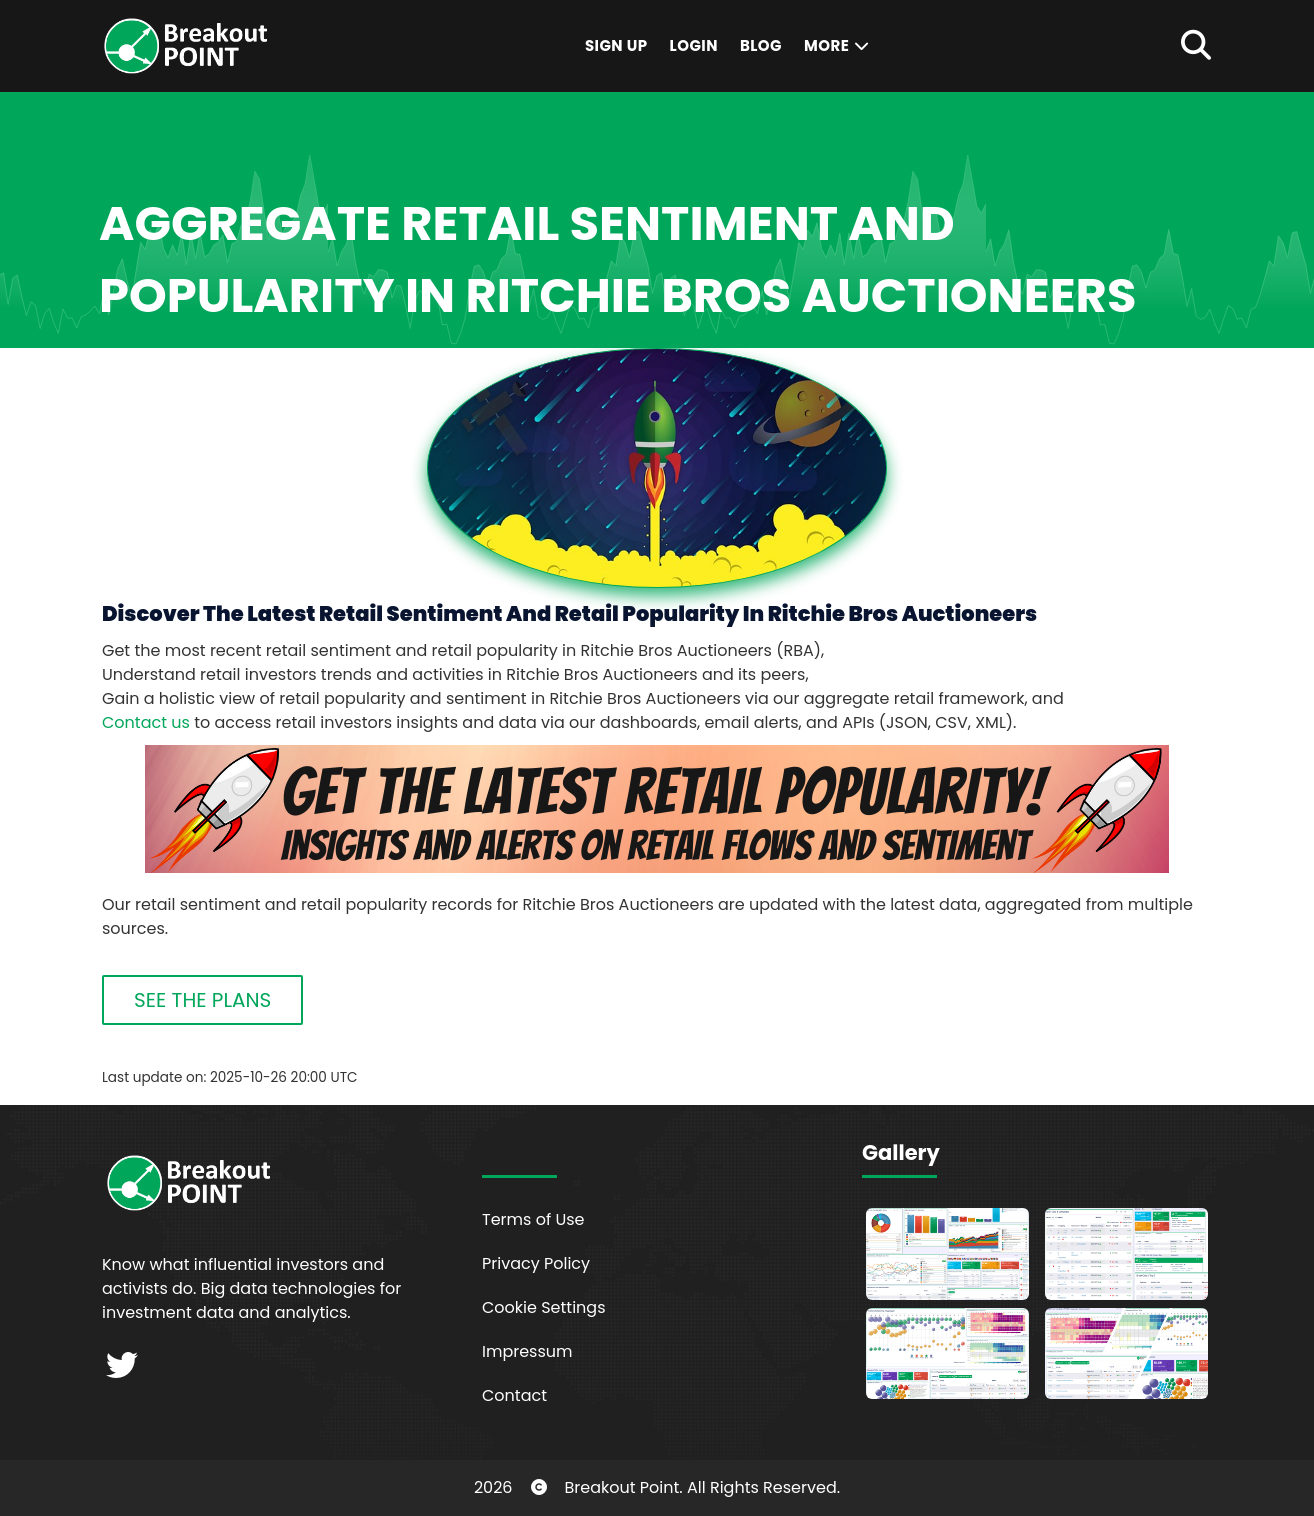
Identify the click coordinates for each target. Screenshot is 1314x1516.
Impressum (527, 1351)
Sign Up (616, 45)
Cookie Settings (544, 1307)
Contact (514, 1395)
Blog (761, 45)
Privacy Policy (536, 1263)
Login (694, 45)
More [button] (838, 45)
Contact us (146, 722)
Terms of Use (533, 1219)
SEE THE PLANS (202, 1000)
